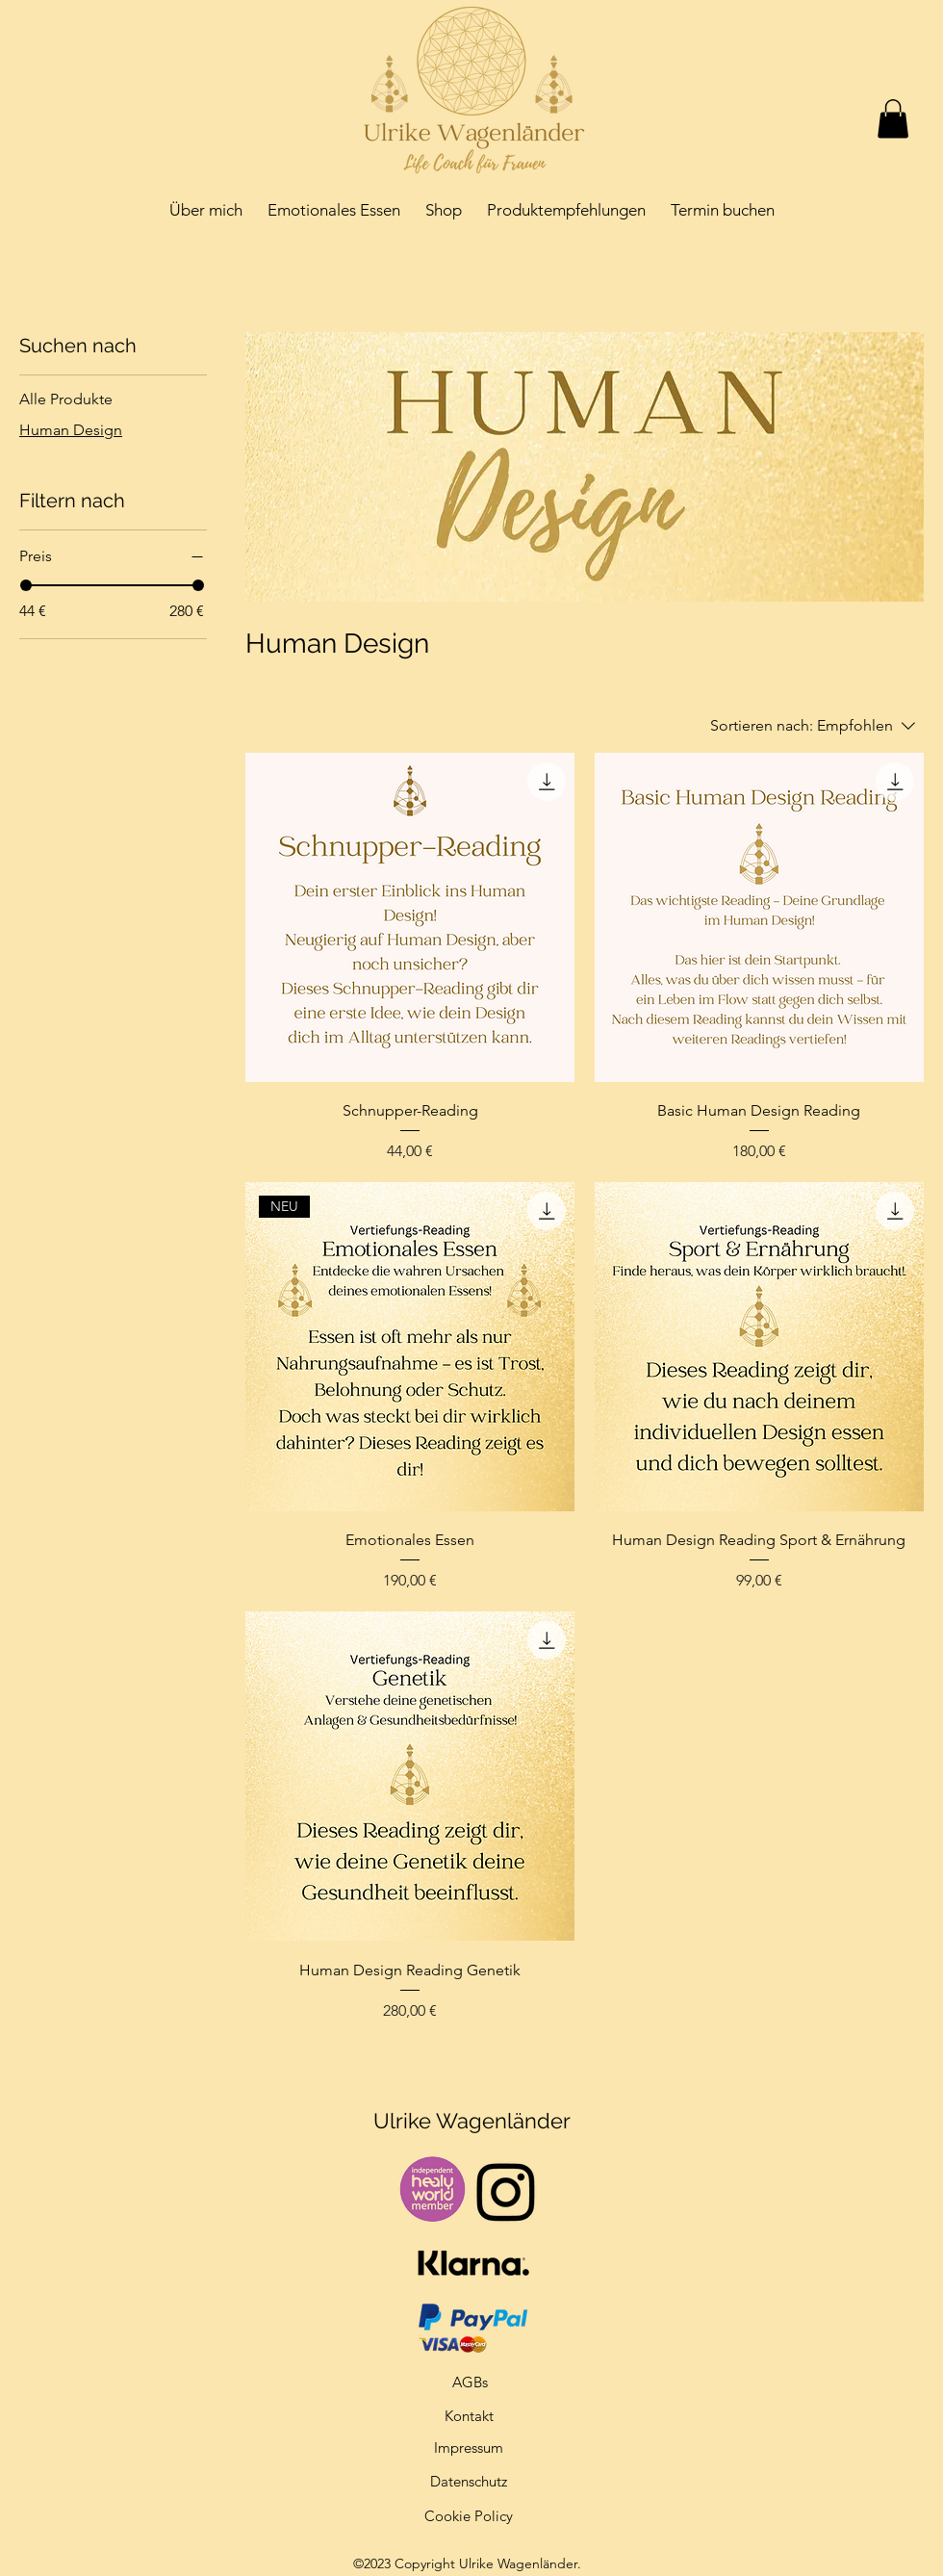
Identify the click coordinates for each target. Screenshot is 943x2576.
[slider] (26, 585)
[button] (893, 119)
